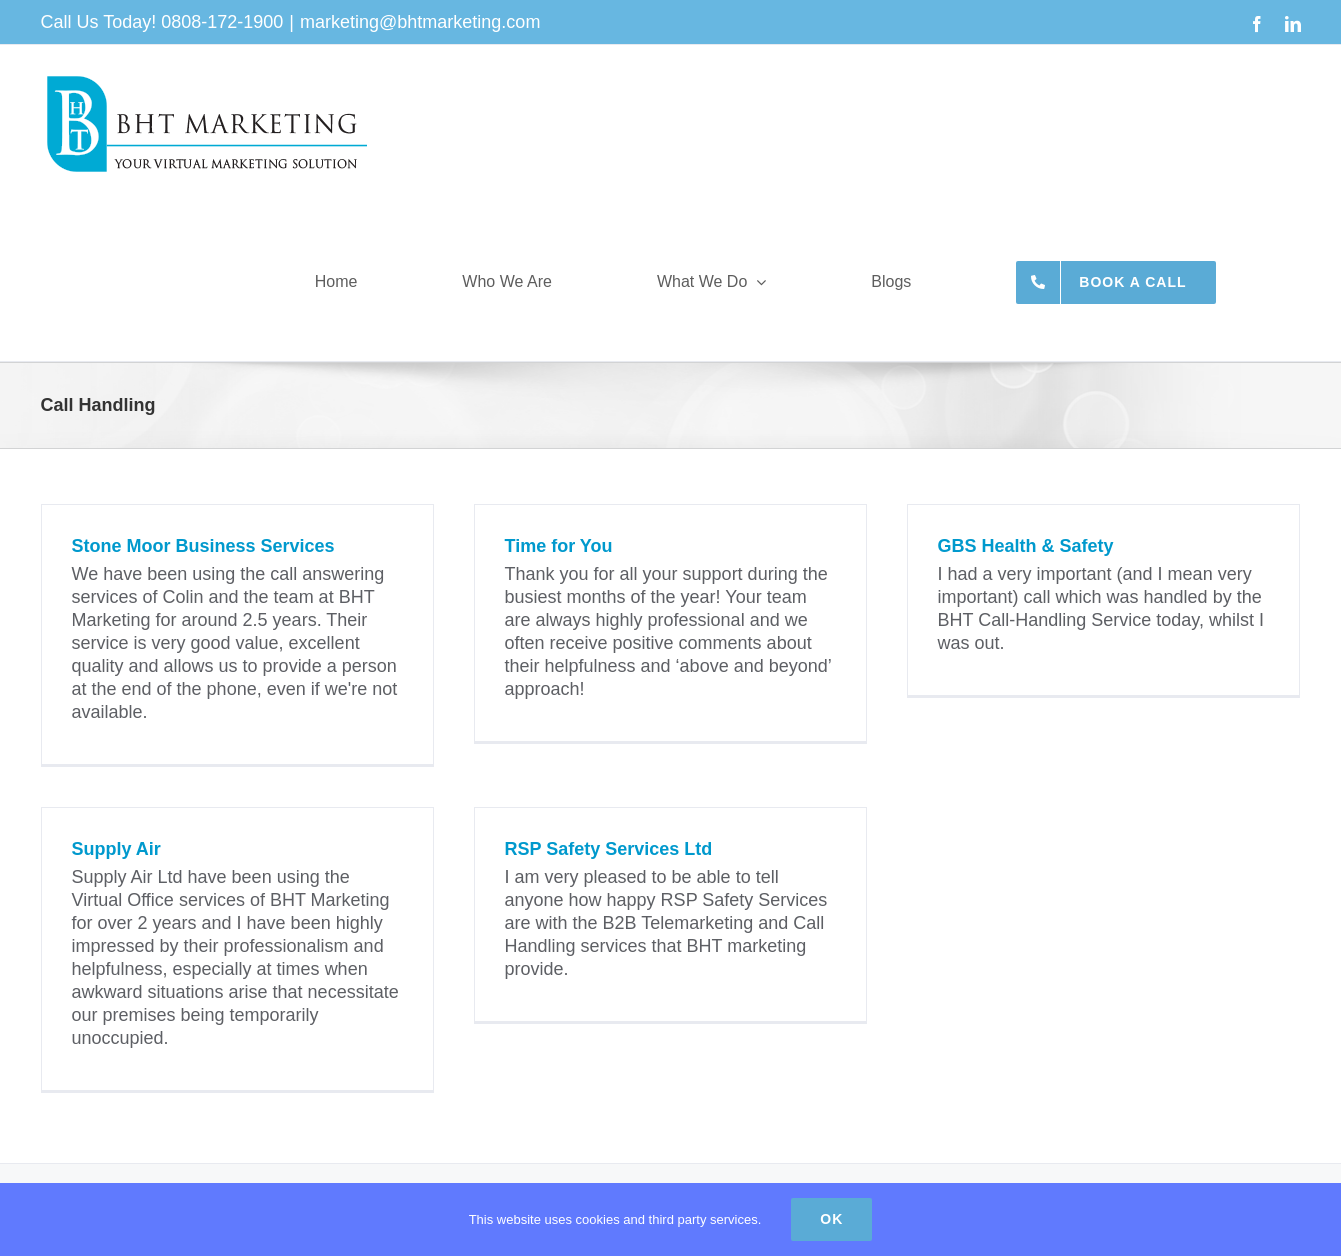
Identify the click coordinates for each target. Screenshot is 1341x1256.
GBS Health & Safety (1026, 546)
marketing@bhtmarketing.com (420, 22)
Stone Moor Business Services (203, 546)
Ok (831, 1219)
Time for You (559, 546)
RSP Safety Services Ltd (609, 849)
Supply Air (116, 849)
